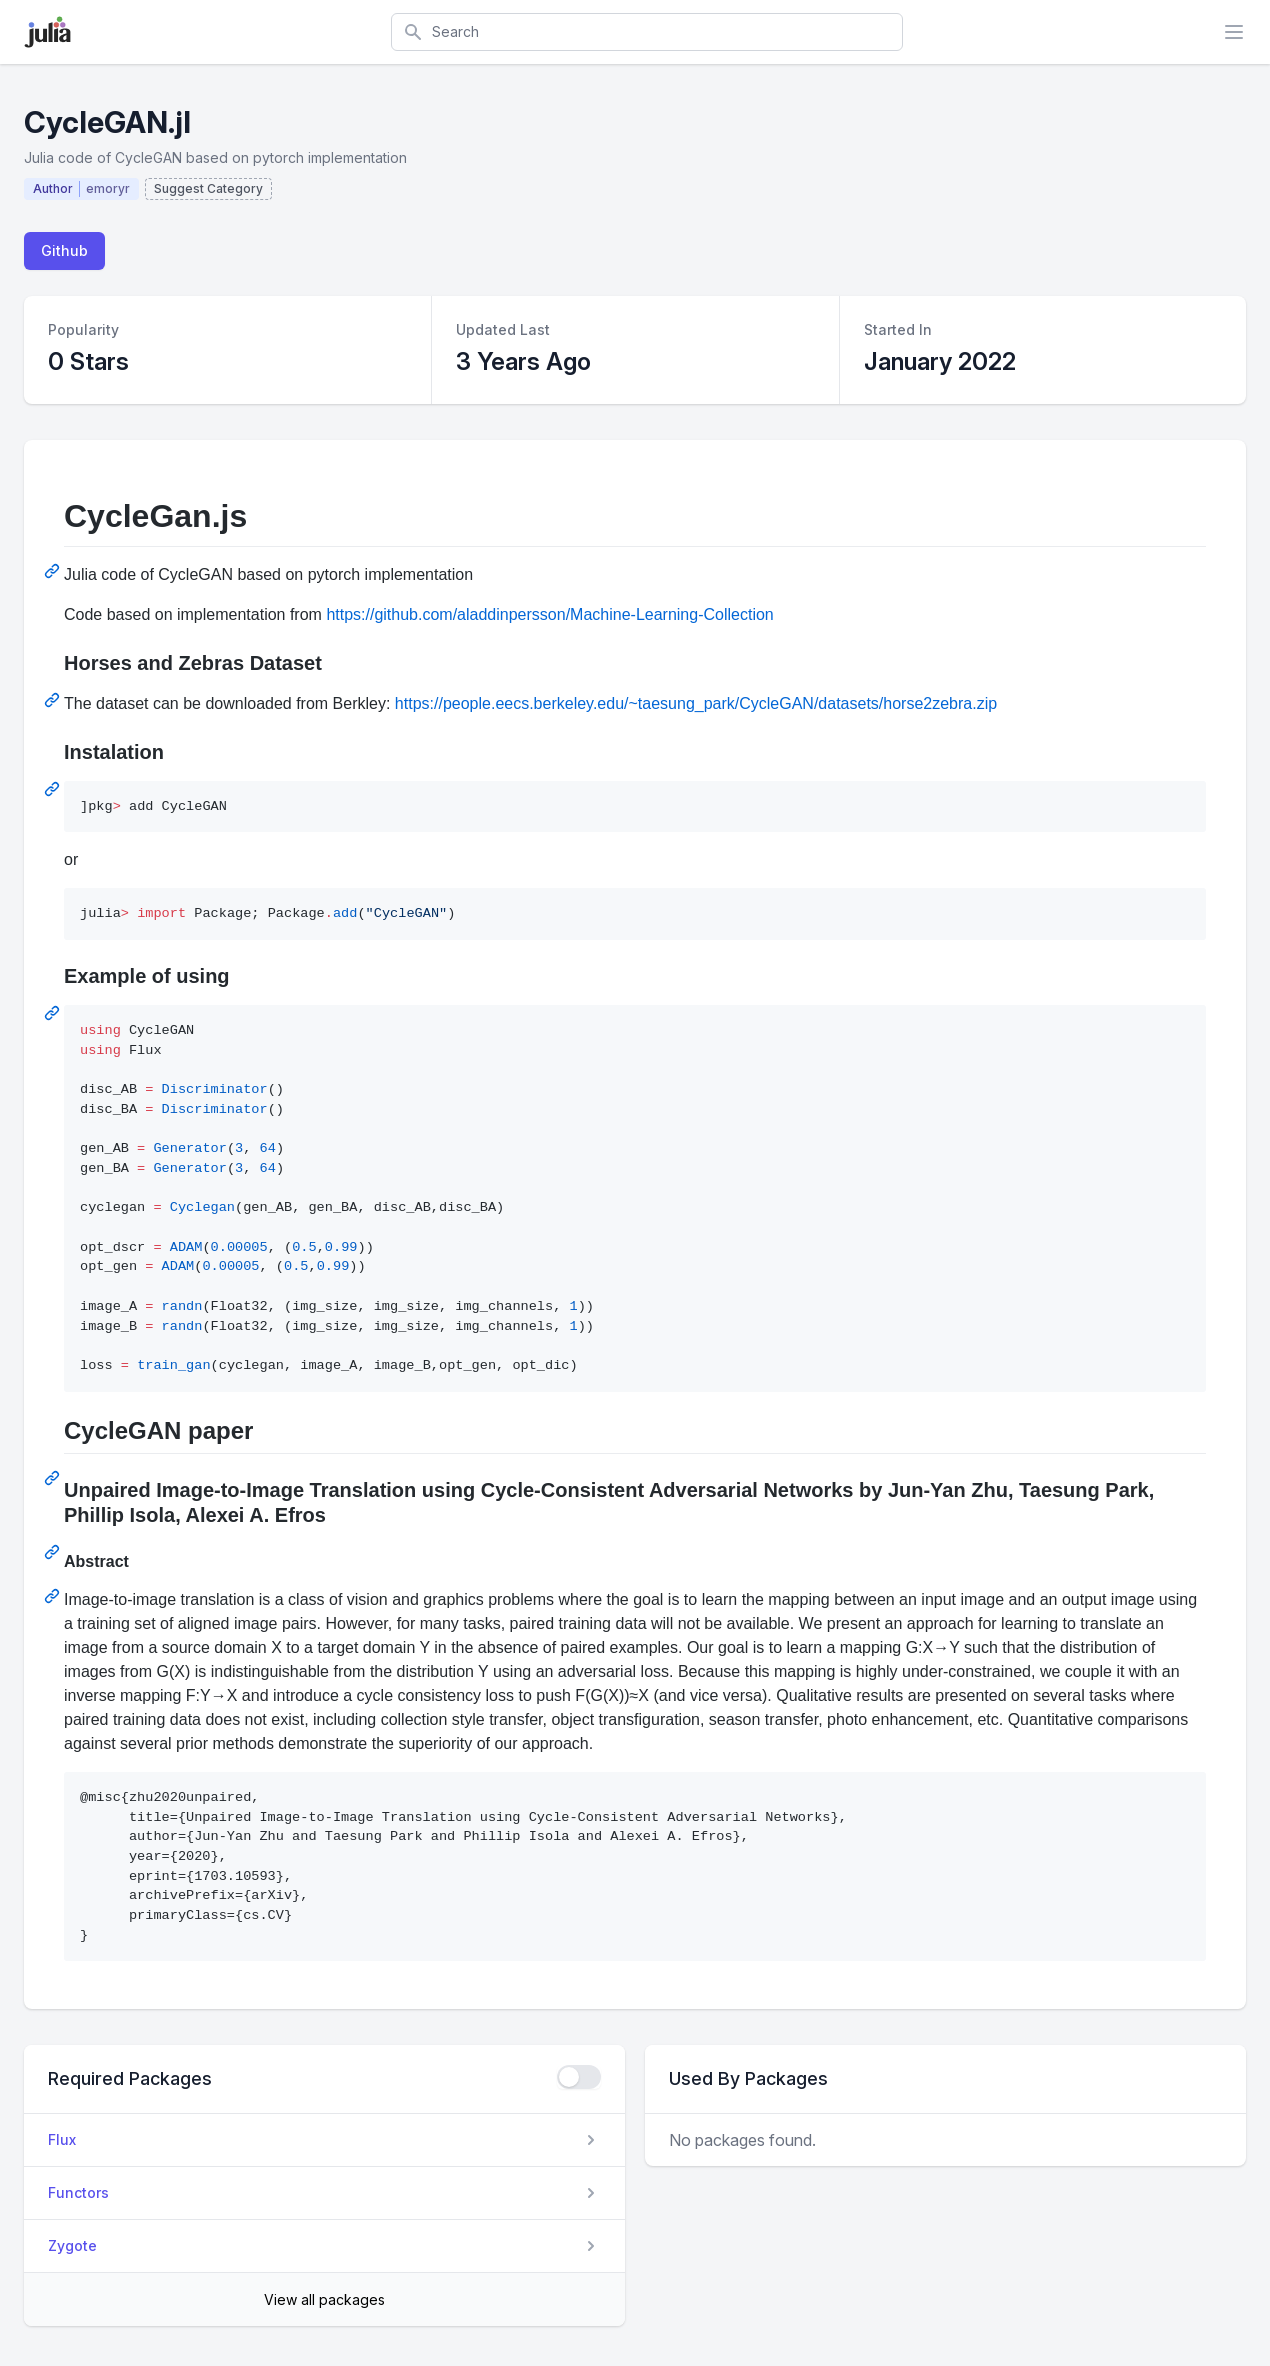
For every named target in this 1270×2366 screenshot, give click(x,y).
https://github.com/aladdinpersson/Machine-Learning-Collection (549, 614)
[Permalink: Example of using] (54, 1013)
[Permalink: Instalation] (54, 789)
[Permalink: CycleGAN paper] (54, 1478)
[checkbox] (579, 2077)
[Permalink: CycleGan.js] (54, 571)
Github (64, 250)
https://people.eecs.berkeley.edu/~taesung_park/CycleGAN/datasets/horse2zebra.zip (696, 703)
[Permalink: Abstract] (54, 1596)
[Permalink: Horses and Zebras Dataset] (54, 700)
